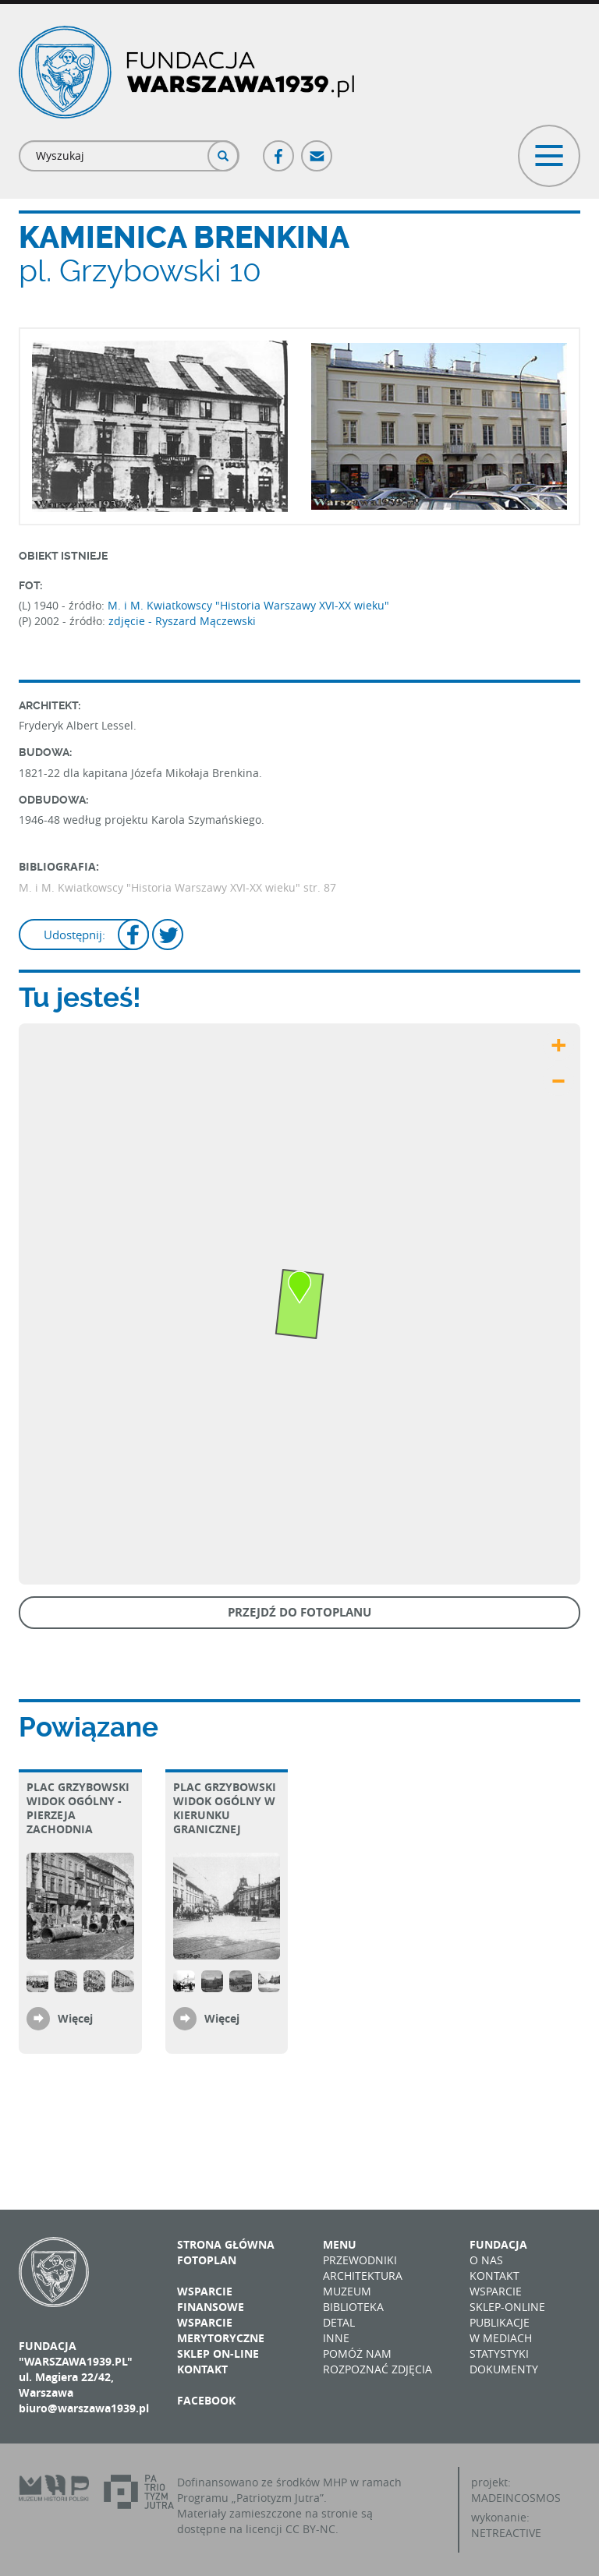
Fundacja (498, 2244)
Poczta (317, 149)
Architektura (362, 2275)
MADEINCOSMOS (516, 2497)
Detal (339, 2322)
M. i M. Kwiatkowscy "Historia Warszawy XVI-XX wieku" (248, 605)
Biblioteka (353, 2306)
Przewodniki (360, 2260)
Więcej (75, 2018)
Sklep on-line (218, 2353)
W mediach (501, 2337)
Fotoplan (206, 2260)
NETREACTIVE (506, 2532)
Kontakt (202, 2369)
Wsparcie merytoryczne (220, 2330)
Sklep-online (507, 2306)
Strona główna (226, 2244)
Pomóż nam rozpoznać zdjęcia (377, 2361)
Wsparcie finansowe (210, 2299)
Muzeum (347, 2291)
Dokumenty (504, 2369)
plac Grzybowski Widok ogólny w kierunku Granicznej (224, 1808)
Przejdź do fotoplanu (299, 1612)
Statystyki (499, 2353)
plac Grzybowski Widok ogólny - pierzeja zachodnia (78, 1808)
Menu (339, 2244)
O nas (486, 2260)
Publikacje (500, 2322)
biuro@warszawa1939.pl (84, 2408)
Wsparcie (496, 2291)
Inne (336, 2337)
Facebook (279, 149)
